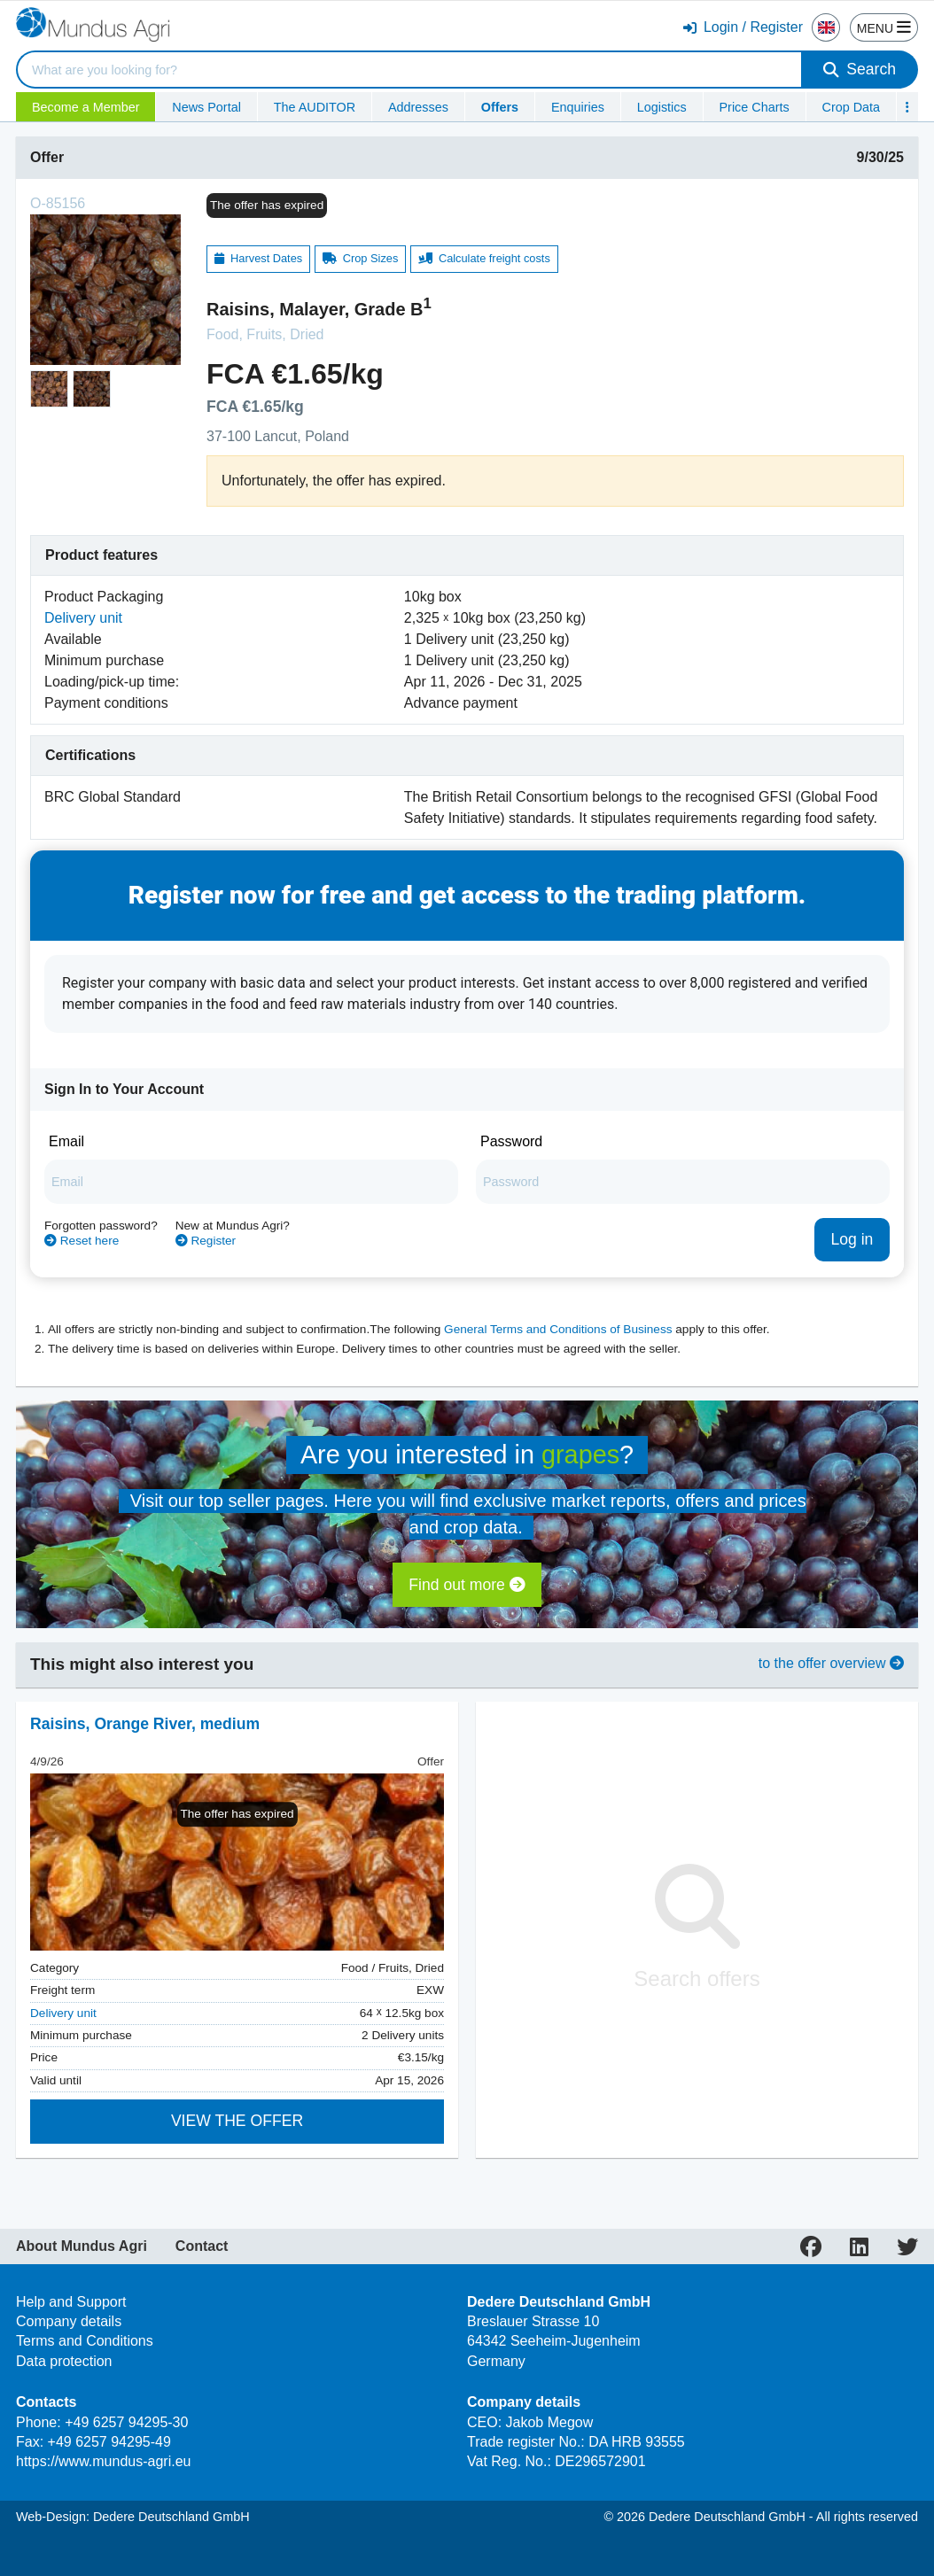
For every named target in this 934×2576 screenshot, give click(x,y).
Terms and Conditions (84, 2340)
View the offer (237, 2121)
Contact (202, 2246)
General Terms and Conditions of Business (558, 1329)
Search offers (696, 1927)
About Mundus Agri (81, 2246)
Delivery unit (83, 617)
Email (66, 1141)
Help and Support (71, 2301)
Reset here (81, 1240)
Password (511, 1141)
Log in (851, 1239)
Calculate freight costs (484, 258)
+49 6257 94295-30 (126, 2422)
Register (205, 1240)
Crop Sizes (361, 258)
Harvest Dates (258, 258)
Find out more (467, 1585)
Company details (68, 2321)
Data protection (64, 2361)
